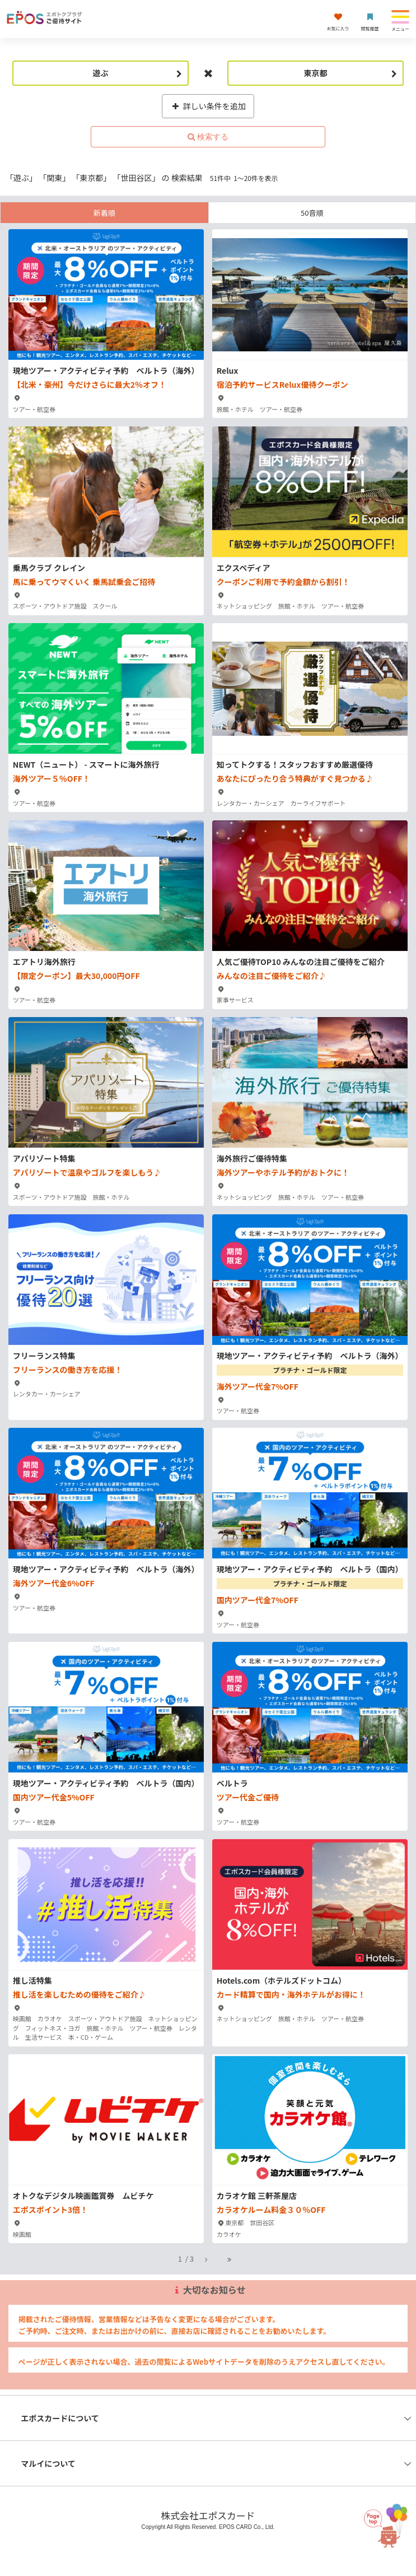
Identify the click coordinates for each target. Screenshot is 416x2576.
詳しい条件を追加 (208, 106)
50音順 (312, 212)
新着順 (104, 212)
